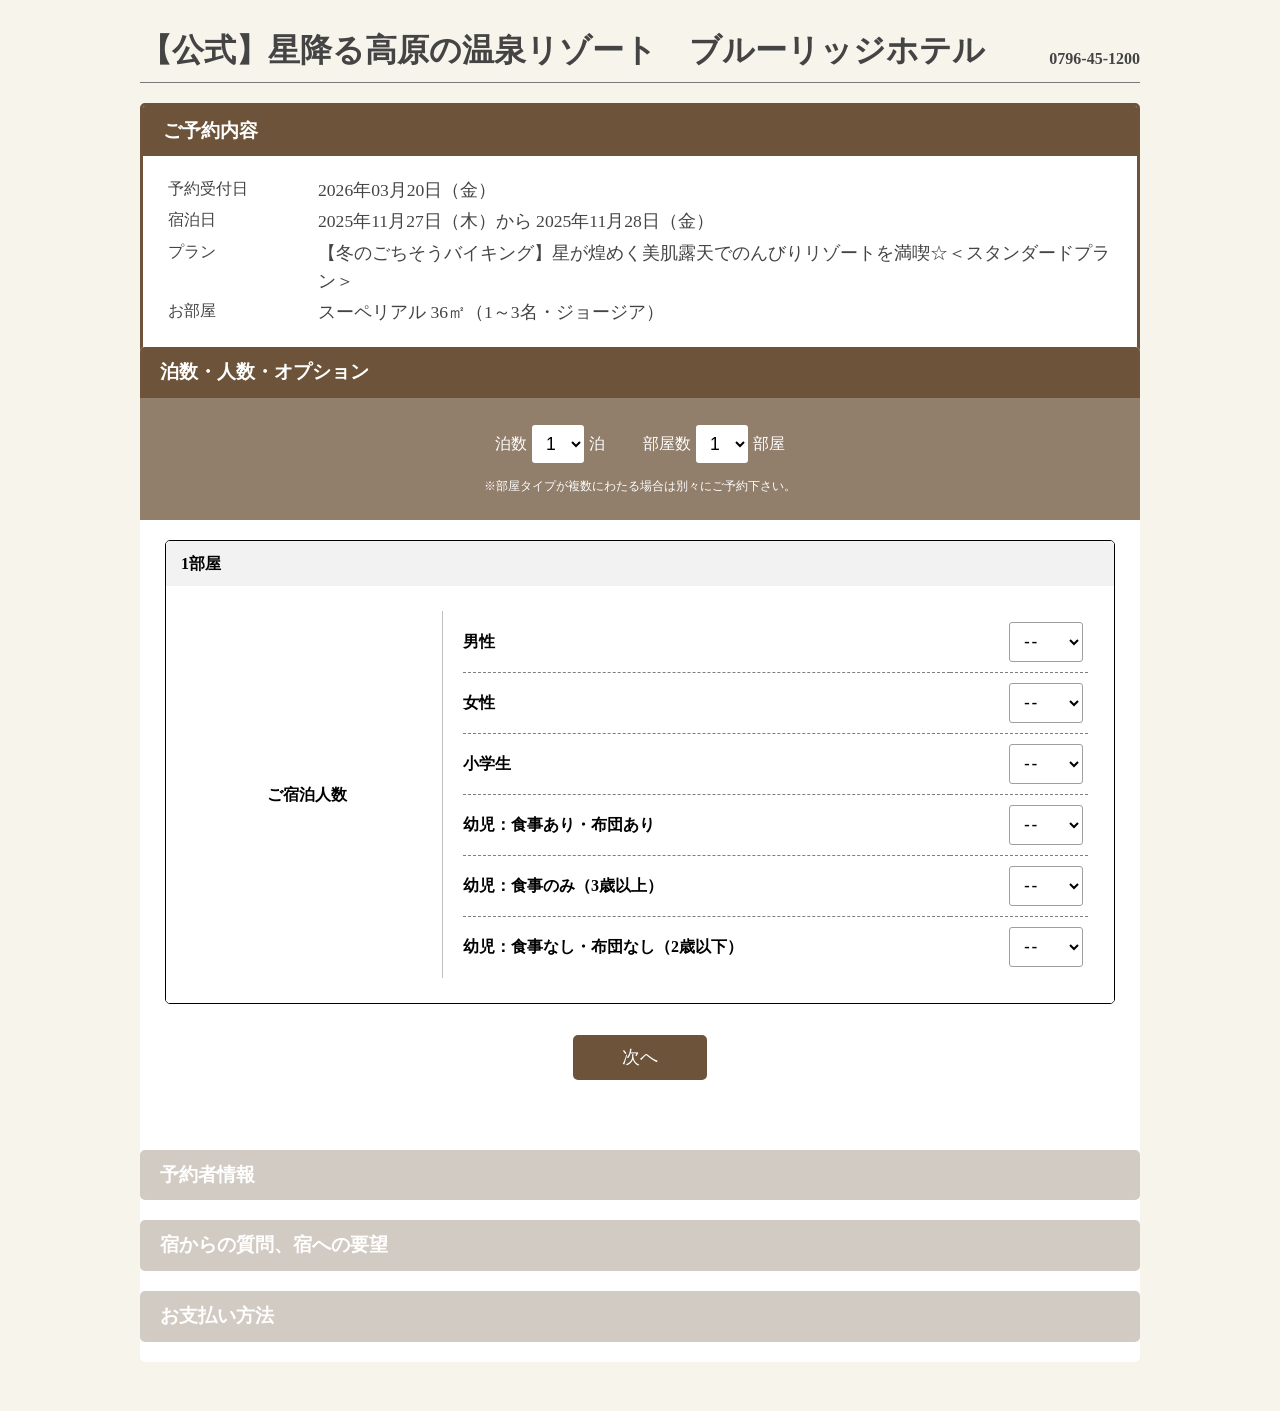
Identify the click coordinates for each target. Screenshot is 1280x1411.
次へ (640, 1057)
